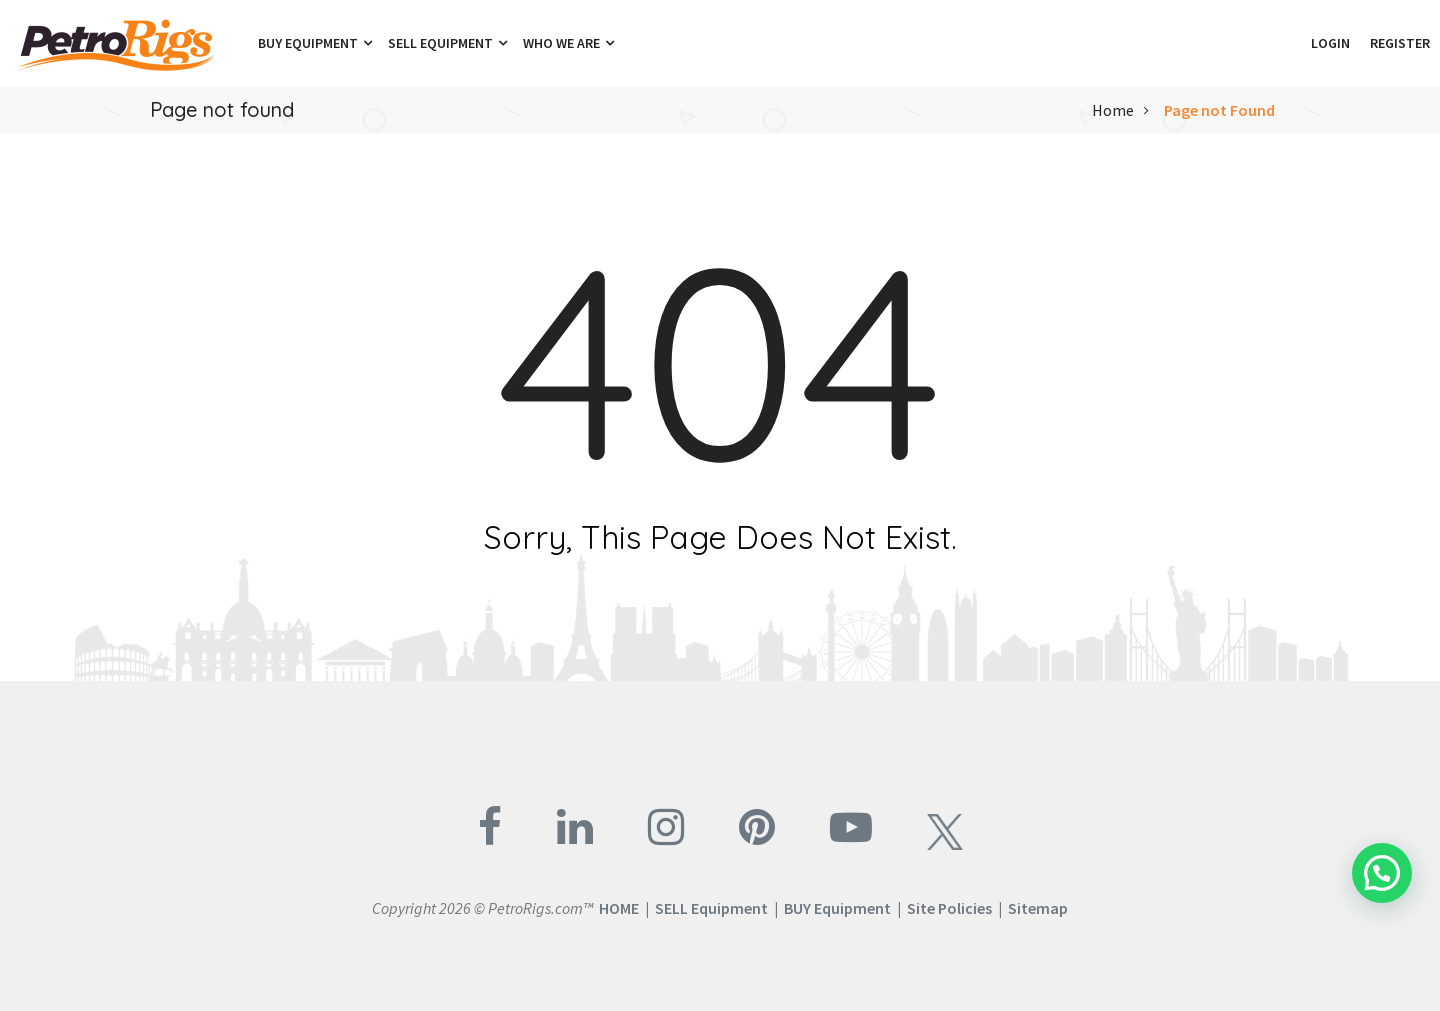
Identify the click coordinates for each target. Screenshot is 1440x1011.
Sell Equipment (447, 43)
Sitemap (1038, 908)
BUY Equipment (837, 908)
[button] (1291, 43)
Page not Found (1219, 110)
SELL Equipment (711, 908)
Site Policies (949, 908)
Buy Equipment (315, 43)
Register (1400, 43)
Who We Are (568, 43)
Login (1330, 43)
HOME (619, 908)
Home (1113, 110)
